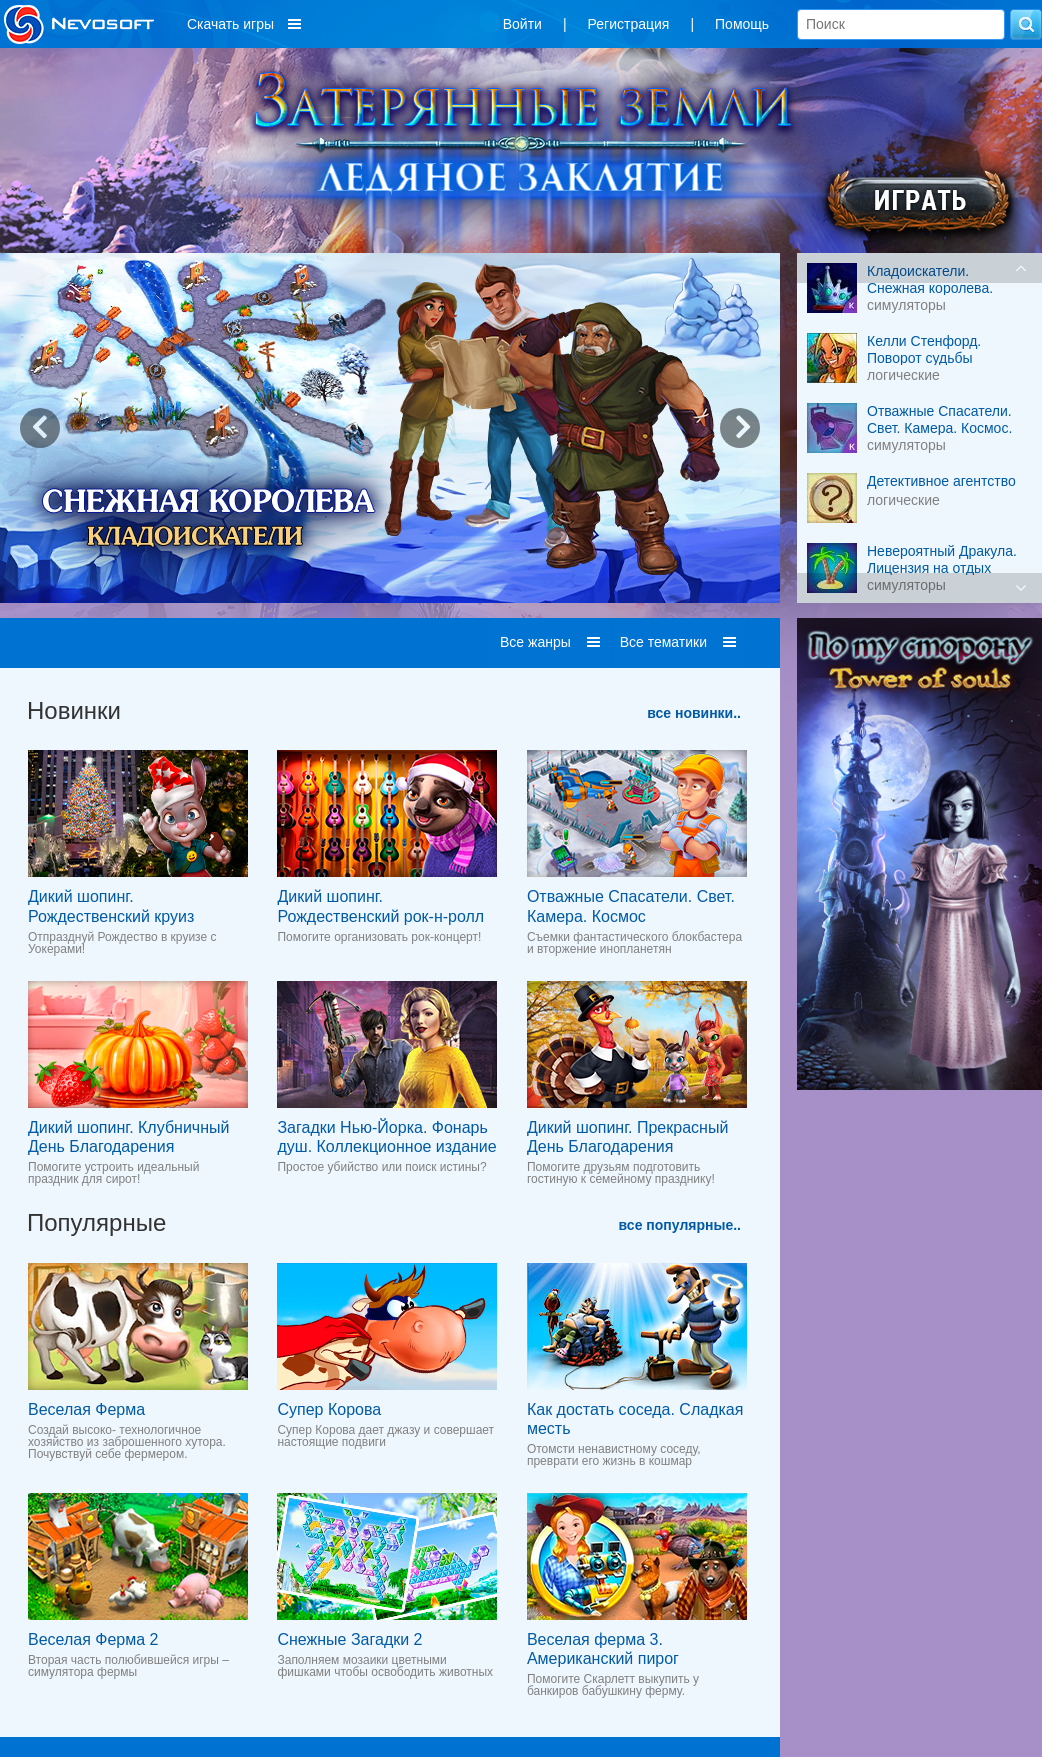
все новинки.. (694, 713)
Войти (522, 24)
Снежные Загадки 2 (349, 1639)
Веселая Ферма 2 (93, 1639)
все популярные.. (680, 1225)
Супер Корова (329, 1409)
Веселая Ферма (86, 1409)
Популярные (96, 1222)
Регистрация (629, 24)
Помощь (742, 24)
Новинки (74, 710)
